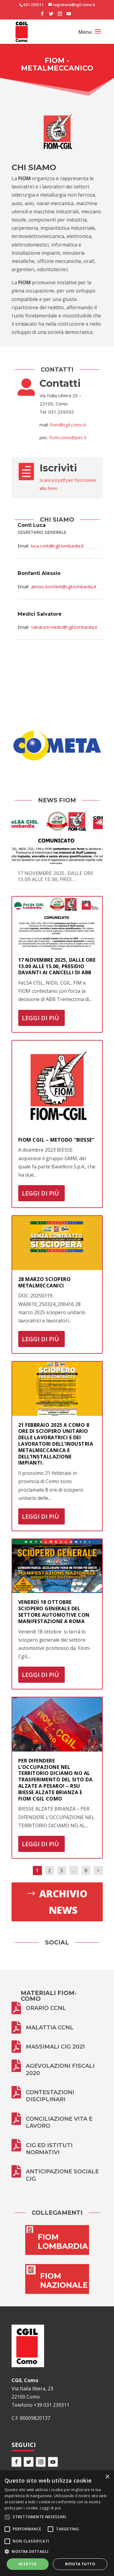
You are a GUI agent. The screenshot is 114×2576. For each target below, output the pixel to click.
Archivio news (63, 1901)
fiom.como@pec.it (68, 437)
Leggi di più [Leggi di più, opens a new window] (50, 2508)
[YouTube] (69, 15)
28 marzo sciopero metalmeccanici (44, 1282)
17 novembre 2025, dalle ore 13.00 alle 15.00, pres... (56, 876)
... (73, 1870)
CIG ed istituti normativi (49, 2149)
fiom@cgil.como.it (68, 425)
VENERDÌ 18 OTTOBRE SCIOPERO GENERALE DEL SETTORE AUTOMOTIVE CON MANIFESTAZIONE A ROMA (54, 1611)
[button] (57, 2551)
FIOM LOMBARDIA (63, 2241)
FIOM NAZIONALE (64, 2280)
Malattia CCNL (50, 2027)
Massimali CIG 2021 (55, 2046)
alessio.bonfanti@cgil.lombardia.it (63, 587)
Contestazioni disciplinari (50, 2096)
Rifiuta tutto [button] (80, 2564)
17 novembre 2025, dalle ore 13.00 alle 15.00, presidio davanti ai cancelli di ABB (57, 966)
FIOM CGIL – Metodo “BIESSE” (56, 1139)
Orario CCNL (46, 2008)
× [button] (107, 2477)
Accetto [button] (28, 2564)
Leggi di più (40, 1018)
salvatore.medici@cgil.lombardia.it (64, 627)
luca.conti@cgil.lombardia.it (57, 546)
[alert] (57, 2523)
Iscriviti (58, 468)
